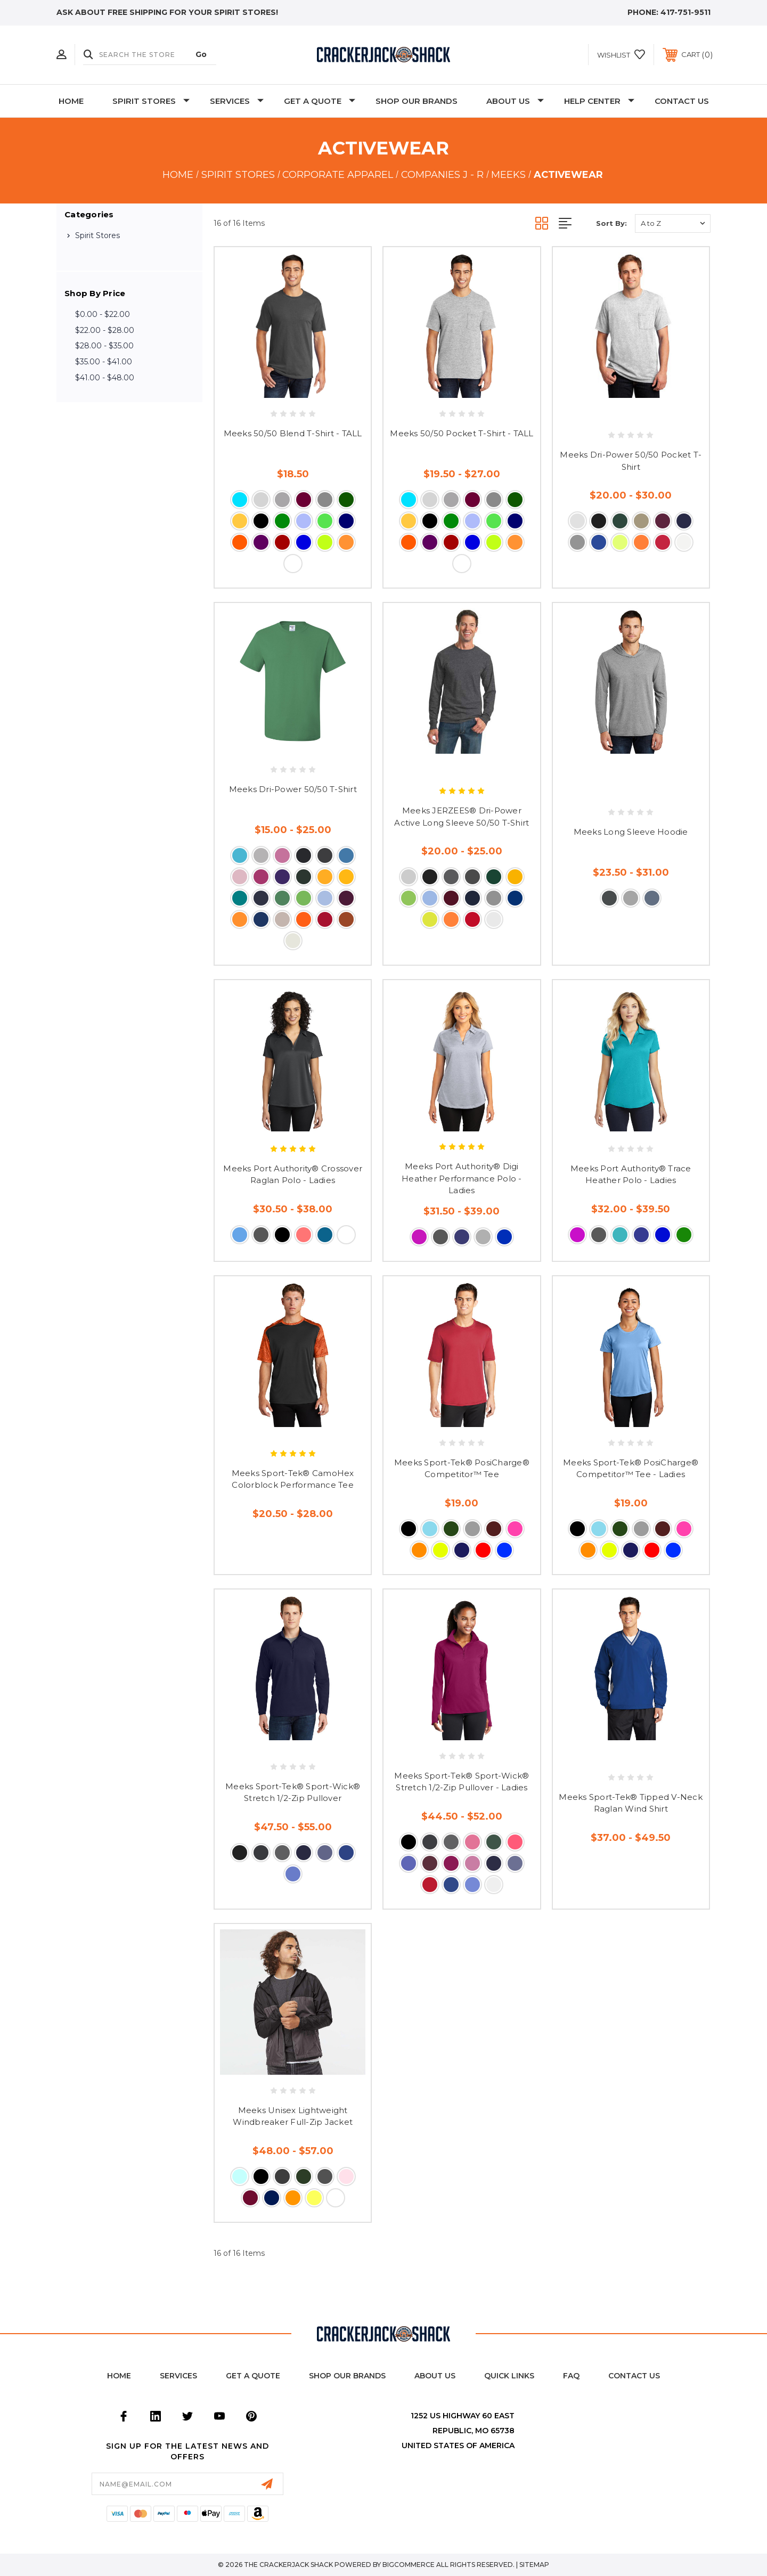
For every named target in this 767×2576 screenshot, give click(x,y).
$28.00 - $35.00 (104, 345)
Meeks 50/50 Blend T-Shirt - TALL (293, 433)
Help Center (599, 101)
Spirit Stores (151, 101)
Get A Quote (319, 101)
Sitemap (534, 2565)
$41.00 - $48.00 (104, 377)
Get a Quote (253, 2376)
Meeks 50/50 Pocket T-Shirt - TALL (461, 433)
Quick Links (509, 2376)
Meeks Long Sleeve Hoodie (631, 832)
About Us (515, 101)
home (119, 2376)
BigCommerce (408, 2565)
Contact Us (682, 101)
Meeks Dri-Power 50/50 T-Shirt (293, 789)
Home (71, 101)
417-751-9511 (685, 12)
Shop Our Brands (417, 101)
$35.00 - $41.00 (103, 361)
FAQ (571, 2376)
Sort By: (611, 223)
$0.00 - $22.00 (102, 314)
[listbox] (673, 223)
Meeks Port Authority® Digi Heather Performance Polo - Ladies (462, 1178)
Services (237, 101)
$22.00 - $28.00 (104, 330)
